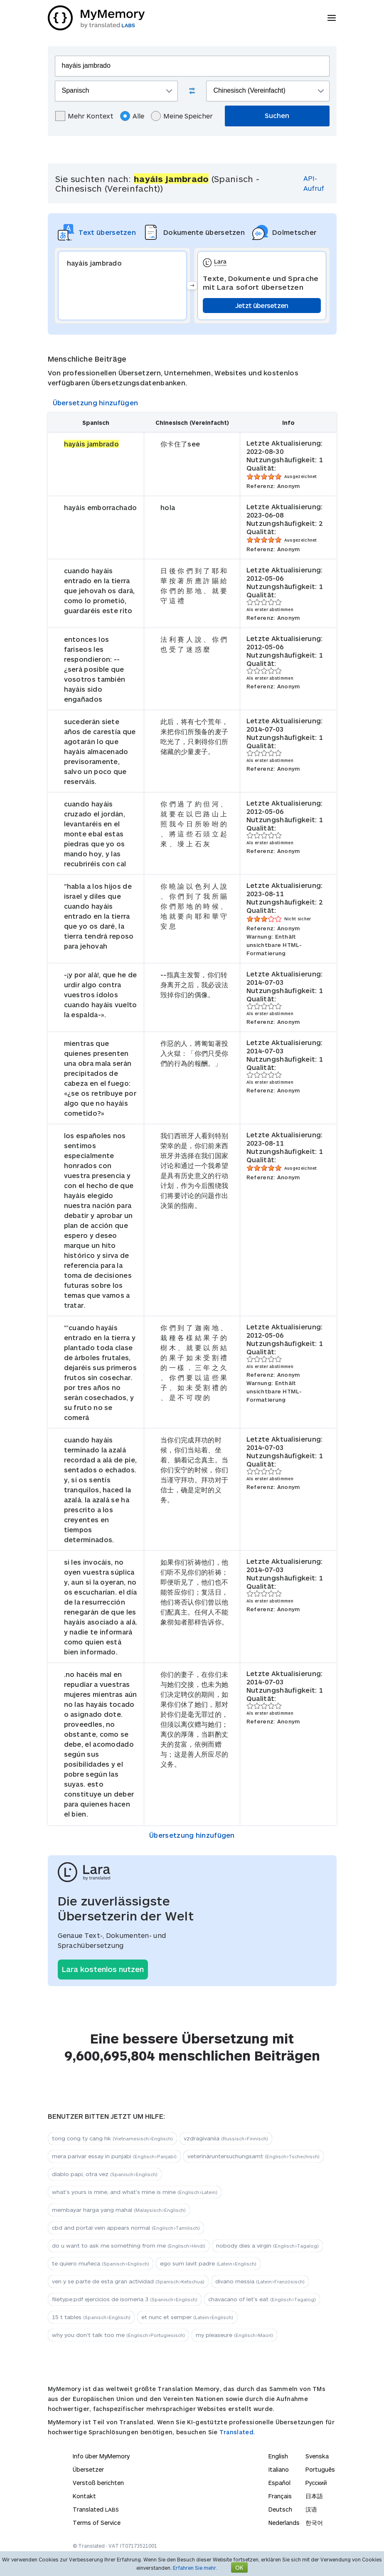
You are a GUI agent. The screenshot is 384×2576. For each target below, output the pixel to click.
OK (239, 2567)
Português (320, 2469)
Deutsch (280, 2509)
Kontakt (84, 2496)
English (278, 2456)
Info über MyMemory (101, 2456)
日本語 (314, 2496)
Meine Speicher (182, 116)
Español (279, 2482)
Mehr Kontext (84, 116)
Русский (316, 2482)
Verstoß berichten (98, 2482)
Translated (96, 2509)
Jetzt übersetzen (261, 305)
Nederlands (284, 2522)
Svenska (317, 2456)
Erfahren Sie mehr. (195, 2568)
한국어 (314, 2522)
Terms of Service (97, 2522)
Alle (132, 116)
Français (280, 2496)
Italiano (278, 2469)
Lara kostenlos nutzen (103, 1969)
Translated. (237, 2431)
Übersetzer (88, 2469)
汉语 (311, 2509)
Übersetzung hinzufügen (95, 403)
